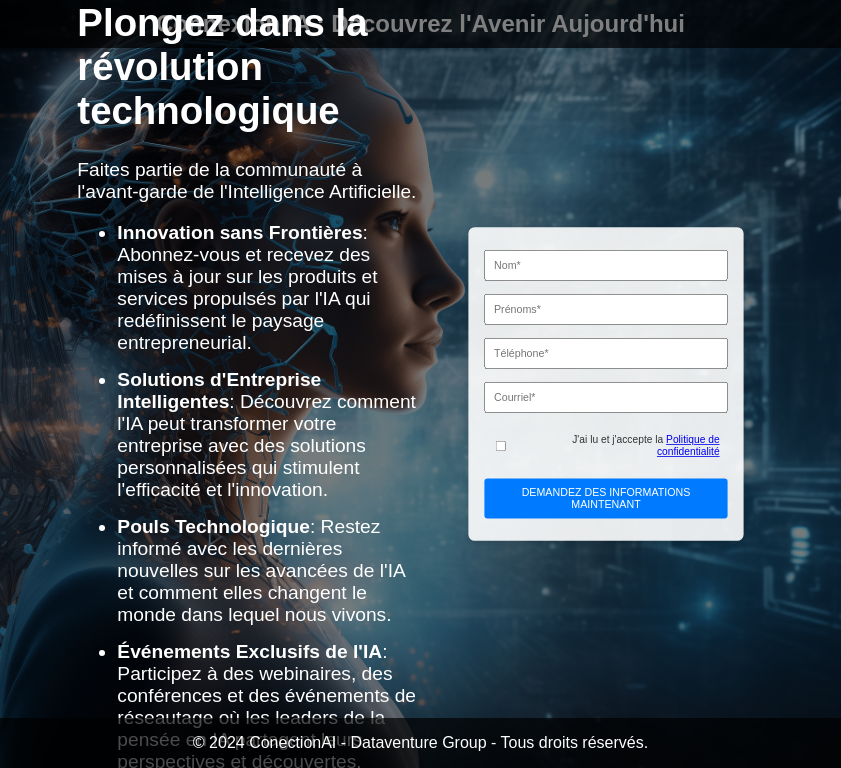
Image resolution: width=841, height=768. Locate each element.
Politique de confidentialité (688, 446)
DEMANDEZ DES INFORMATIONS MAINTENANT (606, 498)
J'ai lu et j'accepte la (645, 446)
